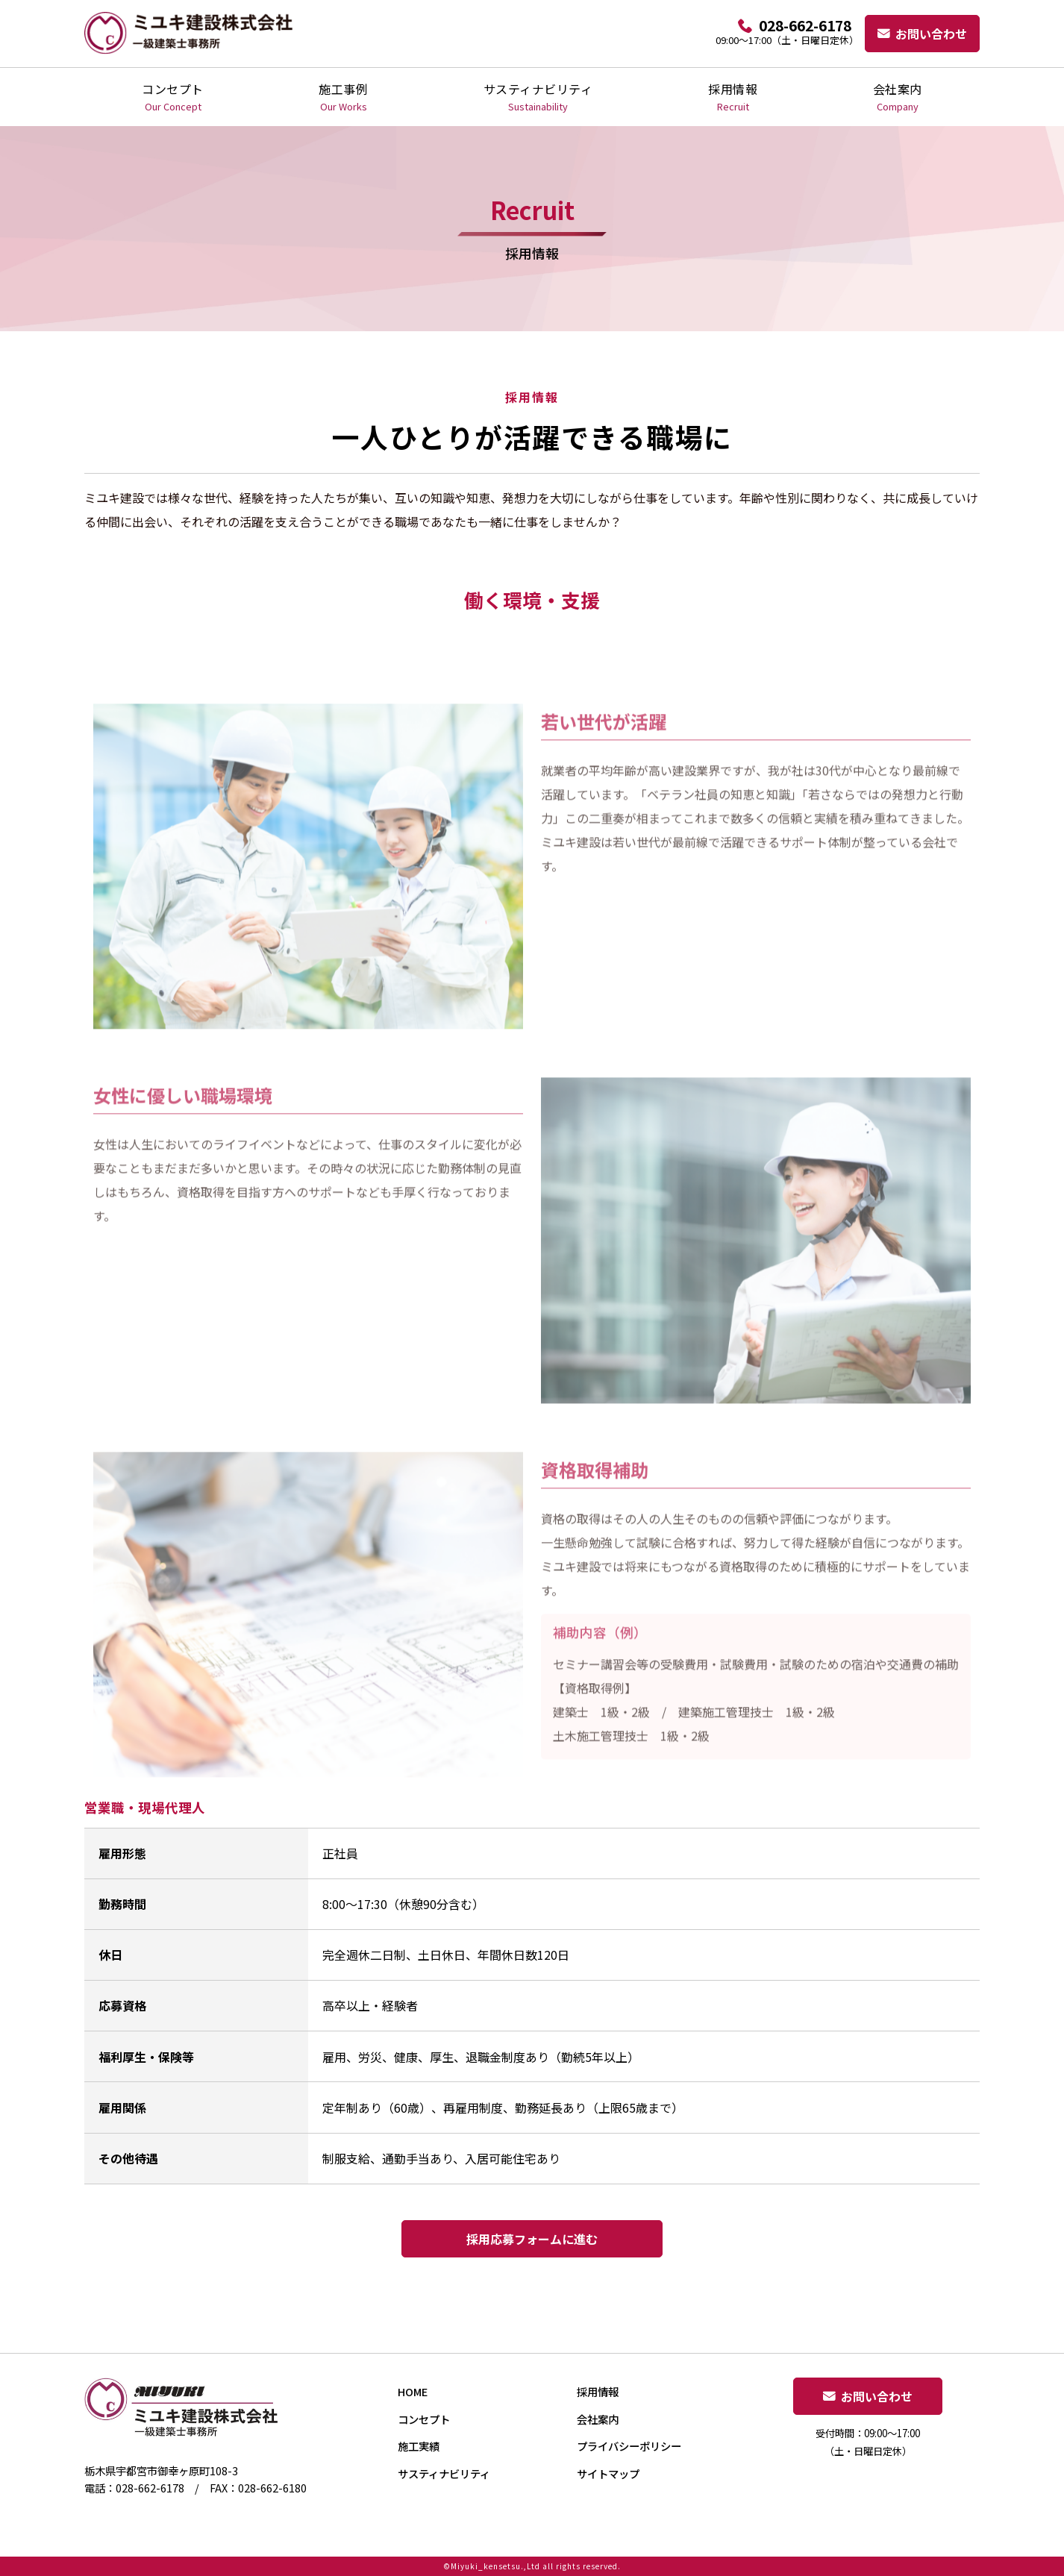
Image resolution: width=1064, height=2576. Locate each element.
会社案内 (897, 97)
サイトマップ (608, 2473)
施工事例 (343, 97)
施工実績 (418, 2446)
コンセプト (173, 97)
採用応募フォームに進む (532, 2239)
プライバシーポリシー (629, 2446)
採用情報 (732, 97)
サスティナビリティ (538, 97)
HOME (413, 2391)
